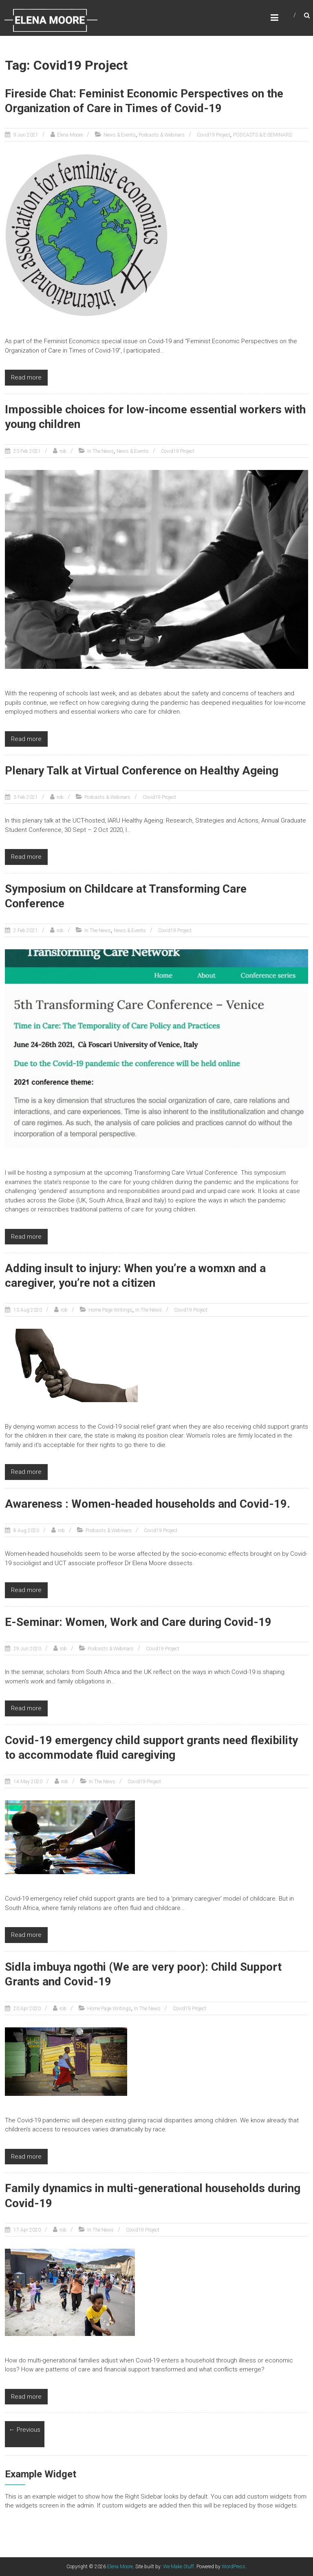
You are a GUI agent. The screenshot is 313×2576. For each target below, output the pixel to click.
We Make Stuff (178, 2566)
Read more (26, 377)
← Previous (24, 2429)
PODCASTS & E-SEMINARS (262, 135)
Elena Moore (70, 135)
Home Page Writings (110, 1310)
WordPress (233, 2566)
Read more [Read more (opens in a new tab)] (26, 739)
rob (63, 451)
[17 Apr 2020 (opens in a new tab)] (26, 2230)
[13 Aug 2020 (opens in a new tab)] (27, 1310)
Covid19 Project (213, 135)
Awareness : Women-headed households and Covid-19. (147, 1504)
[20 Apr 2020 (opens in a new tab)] (26, 2008)
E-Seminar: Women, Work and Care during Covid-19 (138, 1622)
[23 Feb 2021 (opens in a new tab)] (26, 451)
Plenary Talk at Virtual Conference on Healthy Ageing (141, 770)
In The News (100, 451)
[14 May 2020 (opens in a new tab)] (27, 1781)
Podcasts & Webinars (162, 135)
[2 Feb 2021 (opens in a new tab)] (25, 930)
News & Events (120, 135)
